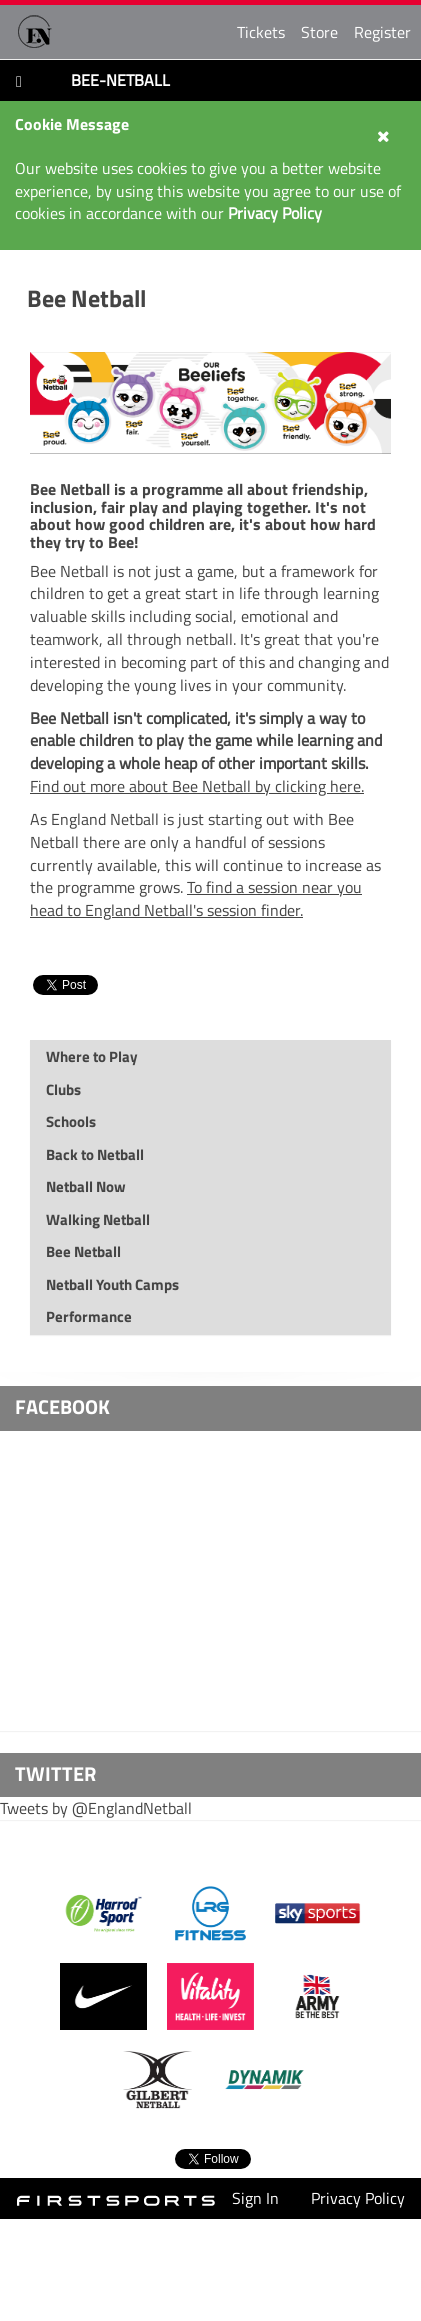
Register (382, 32)
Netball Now (86, 1186)
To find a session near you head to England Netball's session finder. (196, 898)
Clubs (63, 1089)
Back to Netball (95, 1154)
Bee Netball (86, 298)
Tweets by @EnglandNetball (96, 1808)
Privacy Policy (358, 2198)
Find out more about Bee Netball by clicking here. (197, 786)
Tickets (261, 32)
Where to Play (92, 1056)
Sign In (255, 2198)
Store (319, 32)
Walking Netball (98, 1219)
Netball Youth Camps (112, 1284)
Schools (71, 1121)
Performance (89, 1316)
